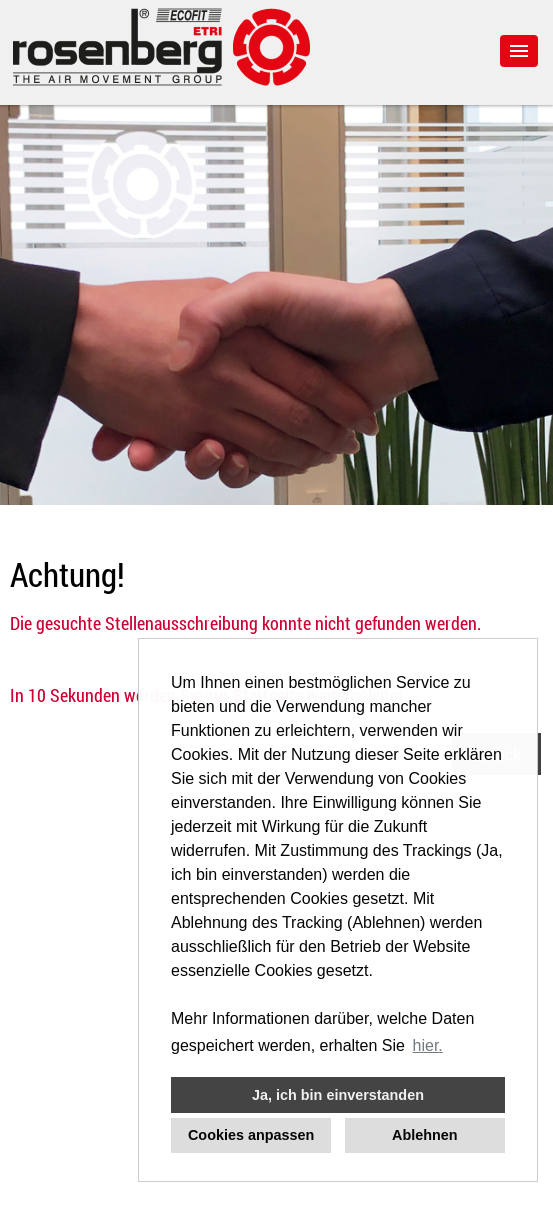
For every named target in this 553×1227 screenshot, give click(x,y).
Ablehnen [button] (425, 1135)
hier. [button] (428, 1045)
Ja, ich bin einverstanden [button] (338, 1095)
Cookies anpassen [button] (251, 1135)
